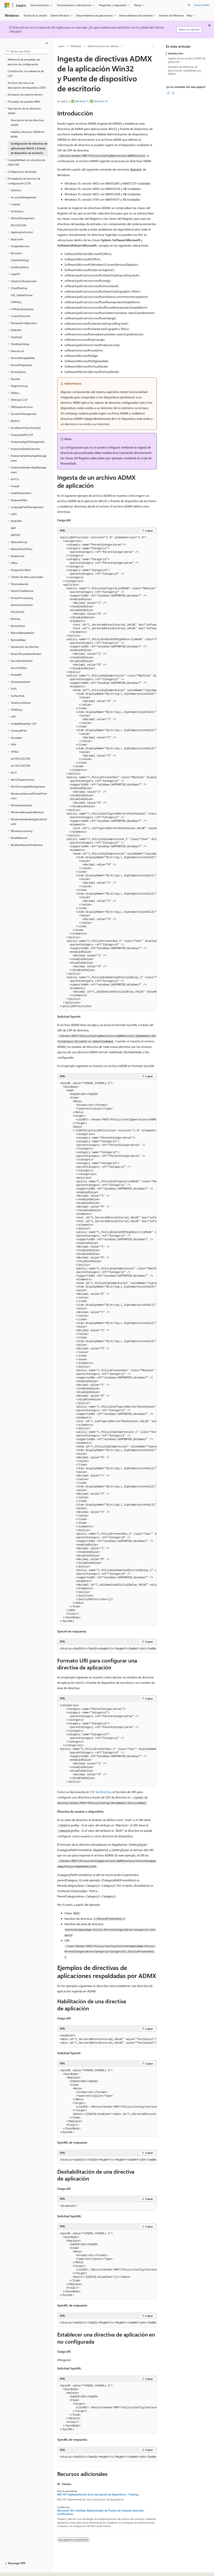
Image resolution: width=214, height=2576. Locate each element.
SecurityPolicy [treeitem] (19, 668)
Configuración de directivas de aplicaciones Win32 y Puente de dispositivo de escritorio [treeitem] (29, 148)
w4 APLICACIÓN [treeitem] (20, 758)
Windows (76, 46)
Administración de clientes (103, 46)
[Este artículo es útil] (168, 93)
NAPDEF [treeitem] (15, 535)
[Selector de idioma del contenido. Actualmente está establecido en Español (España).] (18, 2570)
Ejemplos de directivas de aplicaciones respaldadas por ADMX (184, 70)
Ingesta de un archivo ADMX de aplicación (186, 60)
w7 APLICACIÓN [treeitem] (20, 765)
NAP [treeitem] (13, 528)
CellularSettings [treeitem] (20, 260)
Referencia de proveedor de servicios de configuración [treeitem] (24, 62)
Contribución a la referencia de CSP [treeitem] (26, 73)
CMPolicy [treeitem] (16, 302)
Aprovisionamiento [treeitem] (22, 605)
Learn (61, 46)
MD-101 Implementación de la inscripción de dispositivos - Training (97, 2494)
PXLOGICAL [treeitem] (18, 612)
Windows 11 (81, 101)
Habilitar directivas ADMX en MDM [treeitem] (27, 134)
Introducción (175, 53)
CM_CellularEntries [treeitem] (22, 295)
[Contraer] (47, 43)
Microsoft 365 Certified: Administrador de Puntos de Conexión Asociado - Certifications (101, 2512)
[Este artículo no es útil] (173, 93)
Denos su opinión (189, 29)
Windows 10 (101, 101)
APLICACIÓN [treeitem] (18, 225)
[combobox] (26, 51)
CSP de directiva (100, 1792)
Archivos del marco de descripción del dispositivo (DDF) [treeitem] (27, 85)
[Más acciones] (153, 46)
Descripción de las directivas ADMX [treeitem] (27, 122)
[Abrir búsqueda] (189, 5)
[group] (107, 772)
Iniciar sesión (201, 5)
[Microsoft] (7, 5)
